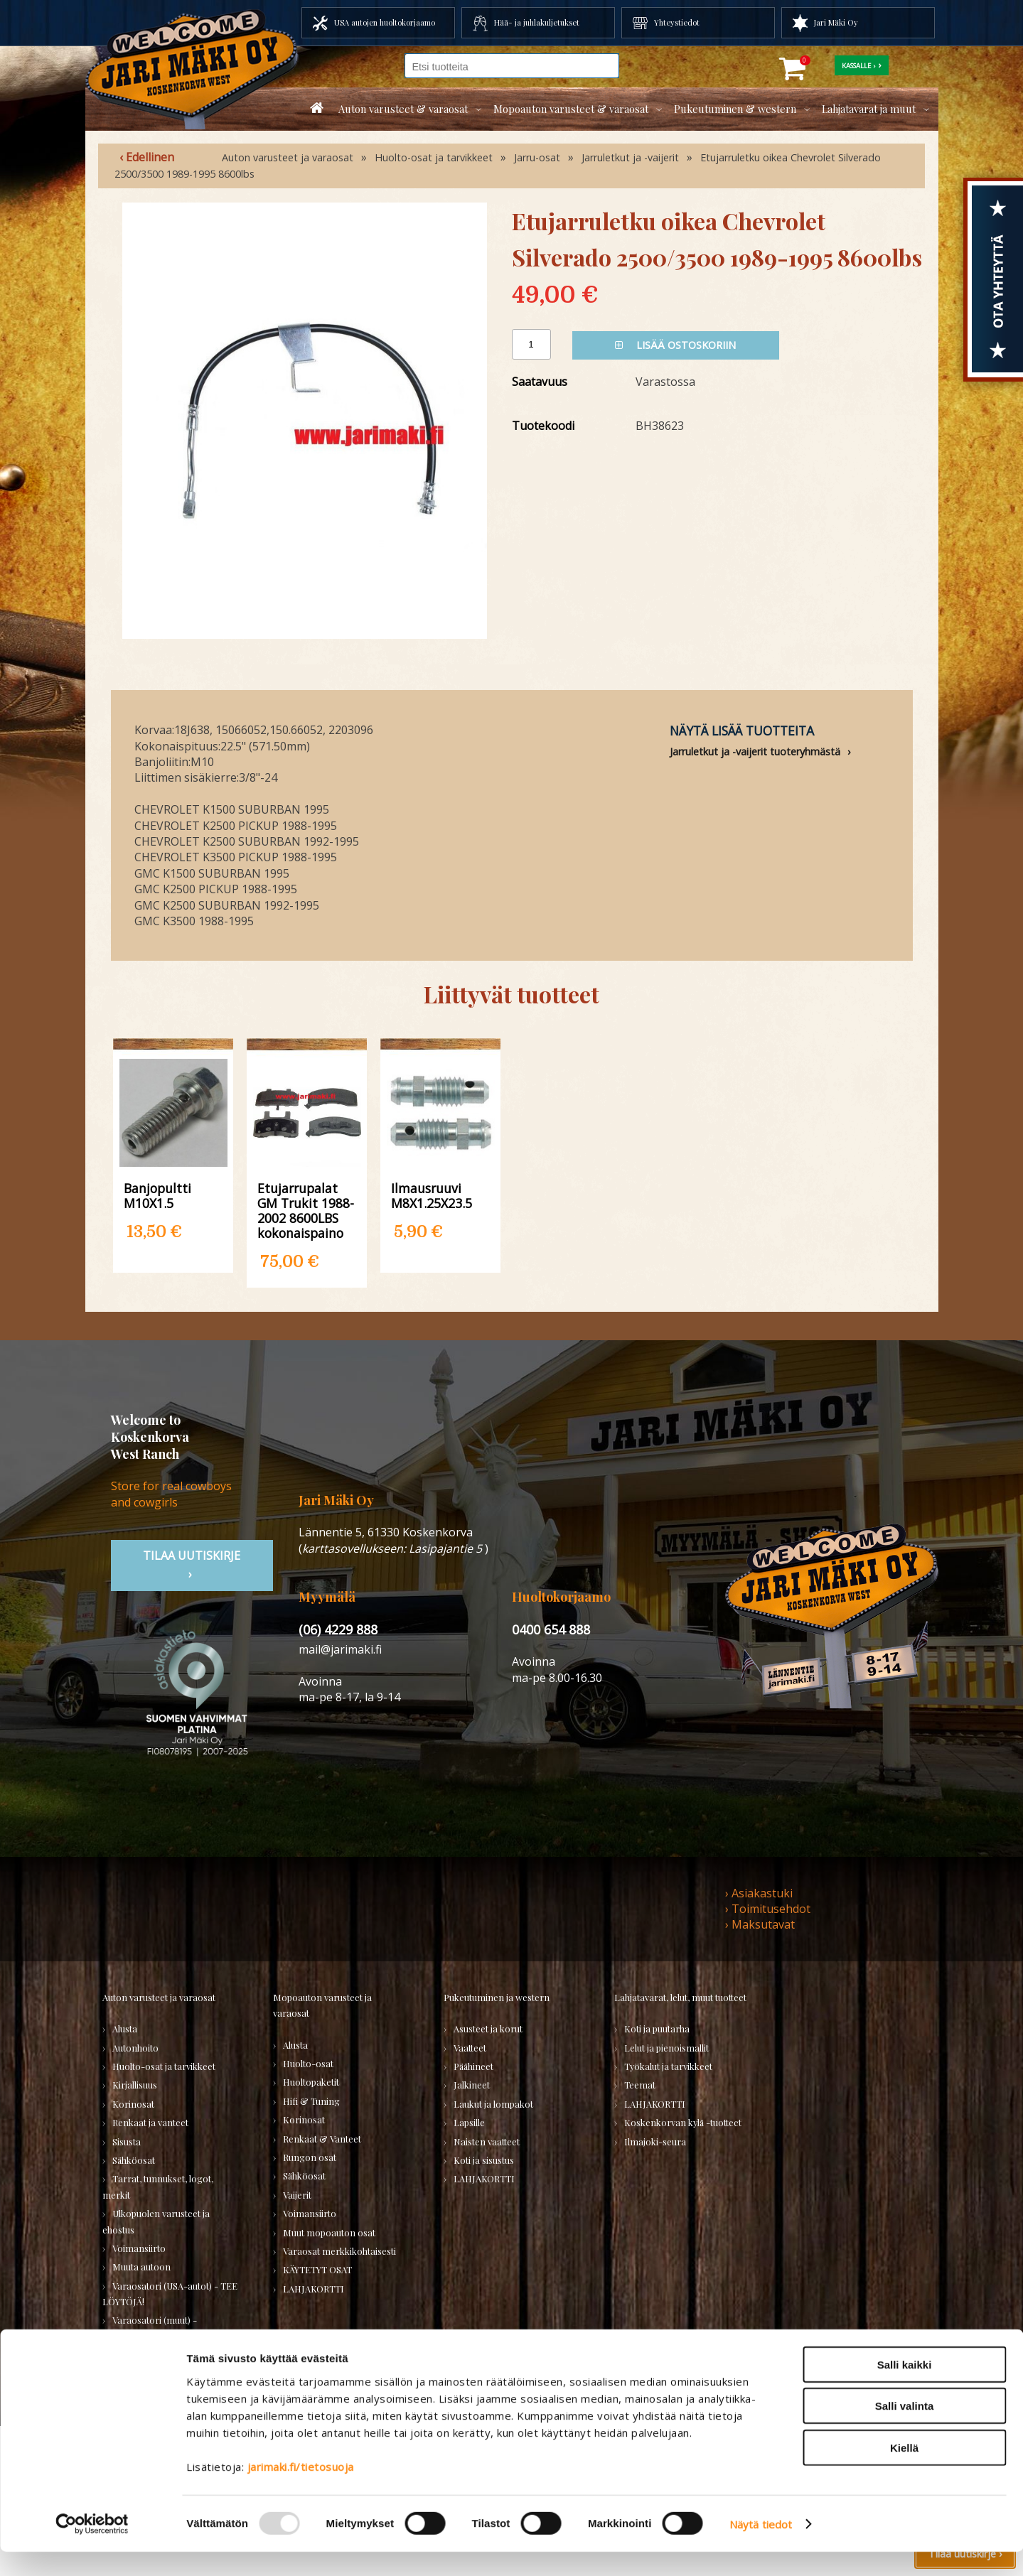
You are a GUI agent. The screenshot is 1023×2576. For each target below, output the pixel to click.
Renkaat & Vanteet (322, 2139)
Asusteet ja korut (488, 2028)
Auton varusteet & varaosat (403, 109)
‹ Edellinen (146, 157)
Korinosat (133, 2104)
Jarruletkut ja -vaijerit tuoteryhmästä (755, 751)
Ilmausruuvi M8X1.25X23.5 (431, 1195)
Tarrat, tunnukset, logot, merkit (157, 2186)
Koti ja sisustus (484, 2160)
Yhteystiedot (677, 22)
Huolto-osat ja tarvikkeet (434, 157)
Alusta (124, 2028)
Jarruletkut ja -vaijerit (630, 157)
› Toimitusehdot (767, 1909)
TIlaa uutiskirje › (191, 1565)
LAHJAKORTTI (313, 2289)
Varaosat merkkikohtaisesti (339, 2251)
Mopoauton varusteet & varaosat (570, 109)
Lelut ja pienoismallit (666, 2048)
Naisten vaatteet (487, 2141)
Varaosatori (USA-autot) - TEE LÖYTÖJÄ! (169, 2293)
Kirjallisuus (134, 2085)
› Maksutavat (760, 1924)
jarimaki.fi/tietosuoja (300, 2491)
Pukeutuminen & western (735, 109)
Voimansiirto (139, 2248)
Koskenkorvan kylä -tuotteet (682, 2122)
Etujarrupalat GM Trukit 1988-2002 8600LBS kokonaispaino (305, 1210)
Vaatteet (470, 2048)
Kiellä (904, 2472)
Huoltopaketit (311, 2082)
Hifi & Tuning (311, 2101)
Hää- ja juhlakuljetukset (536, 22)
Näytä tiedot (760, 2548)
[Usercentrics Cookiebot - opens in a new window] (92, 2548)
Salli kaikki (904, 2389)
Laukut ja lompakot (493, 2104)
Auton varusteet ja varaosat (287, 157)
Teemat (639, 2085)
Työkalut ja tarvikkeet (668, 2066)
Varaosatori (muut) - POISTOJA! (149, 2327)
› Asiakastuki (759, 1893)
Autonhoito (135, 2048)
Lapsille (469, 2122)
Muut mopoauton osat (329, 2232)
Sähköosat (133, 2160)
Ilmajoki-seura (655, 2141)
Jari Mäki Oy (836, 22)
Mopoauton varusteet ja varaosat (322, 2005)
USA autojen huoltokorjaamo (384, 22)
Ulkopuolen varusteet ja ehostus (156, 2221)
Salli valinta (904, 2431)
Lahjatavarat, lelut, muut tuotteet (680, 1997)
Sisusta (126, 2141)
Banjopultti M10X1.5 (157, 1195)
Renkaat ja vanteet (150, 2122)
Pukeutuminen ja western (497, 1997)
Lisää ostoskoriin (675, 345)
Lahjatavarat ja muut (869, 109)
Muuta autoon (141, 2266)
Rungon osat (309, 2157)
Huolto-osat (308, 2063)
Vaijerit (297, 2195)
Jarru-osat (537, 157)
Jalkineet (472, 2085)
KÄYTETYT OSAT (317, 2269)
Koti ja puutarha (657, 2028)
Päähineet (473, 2066)
